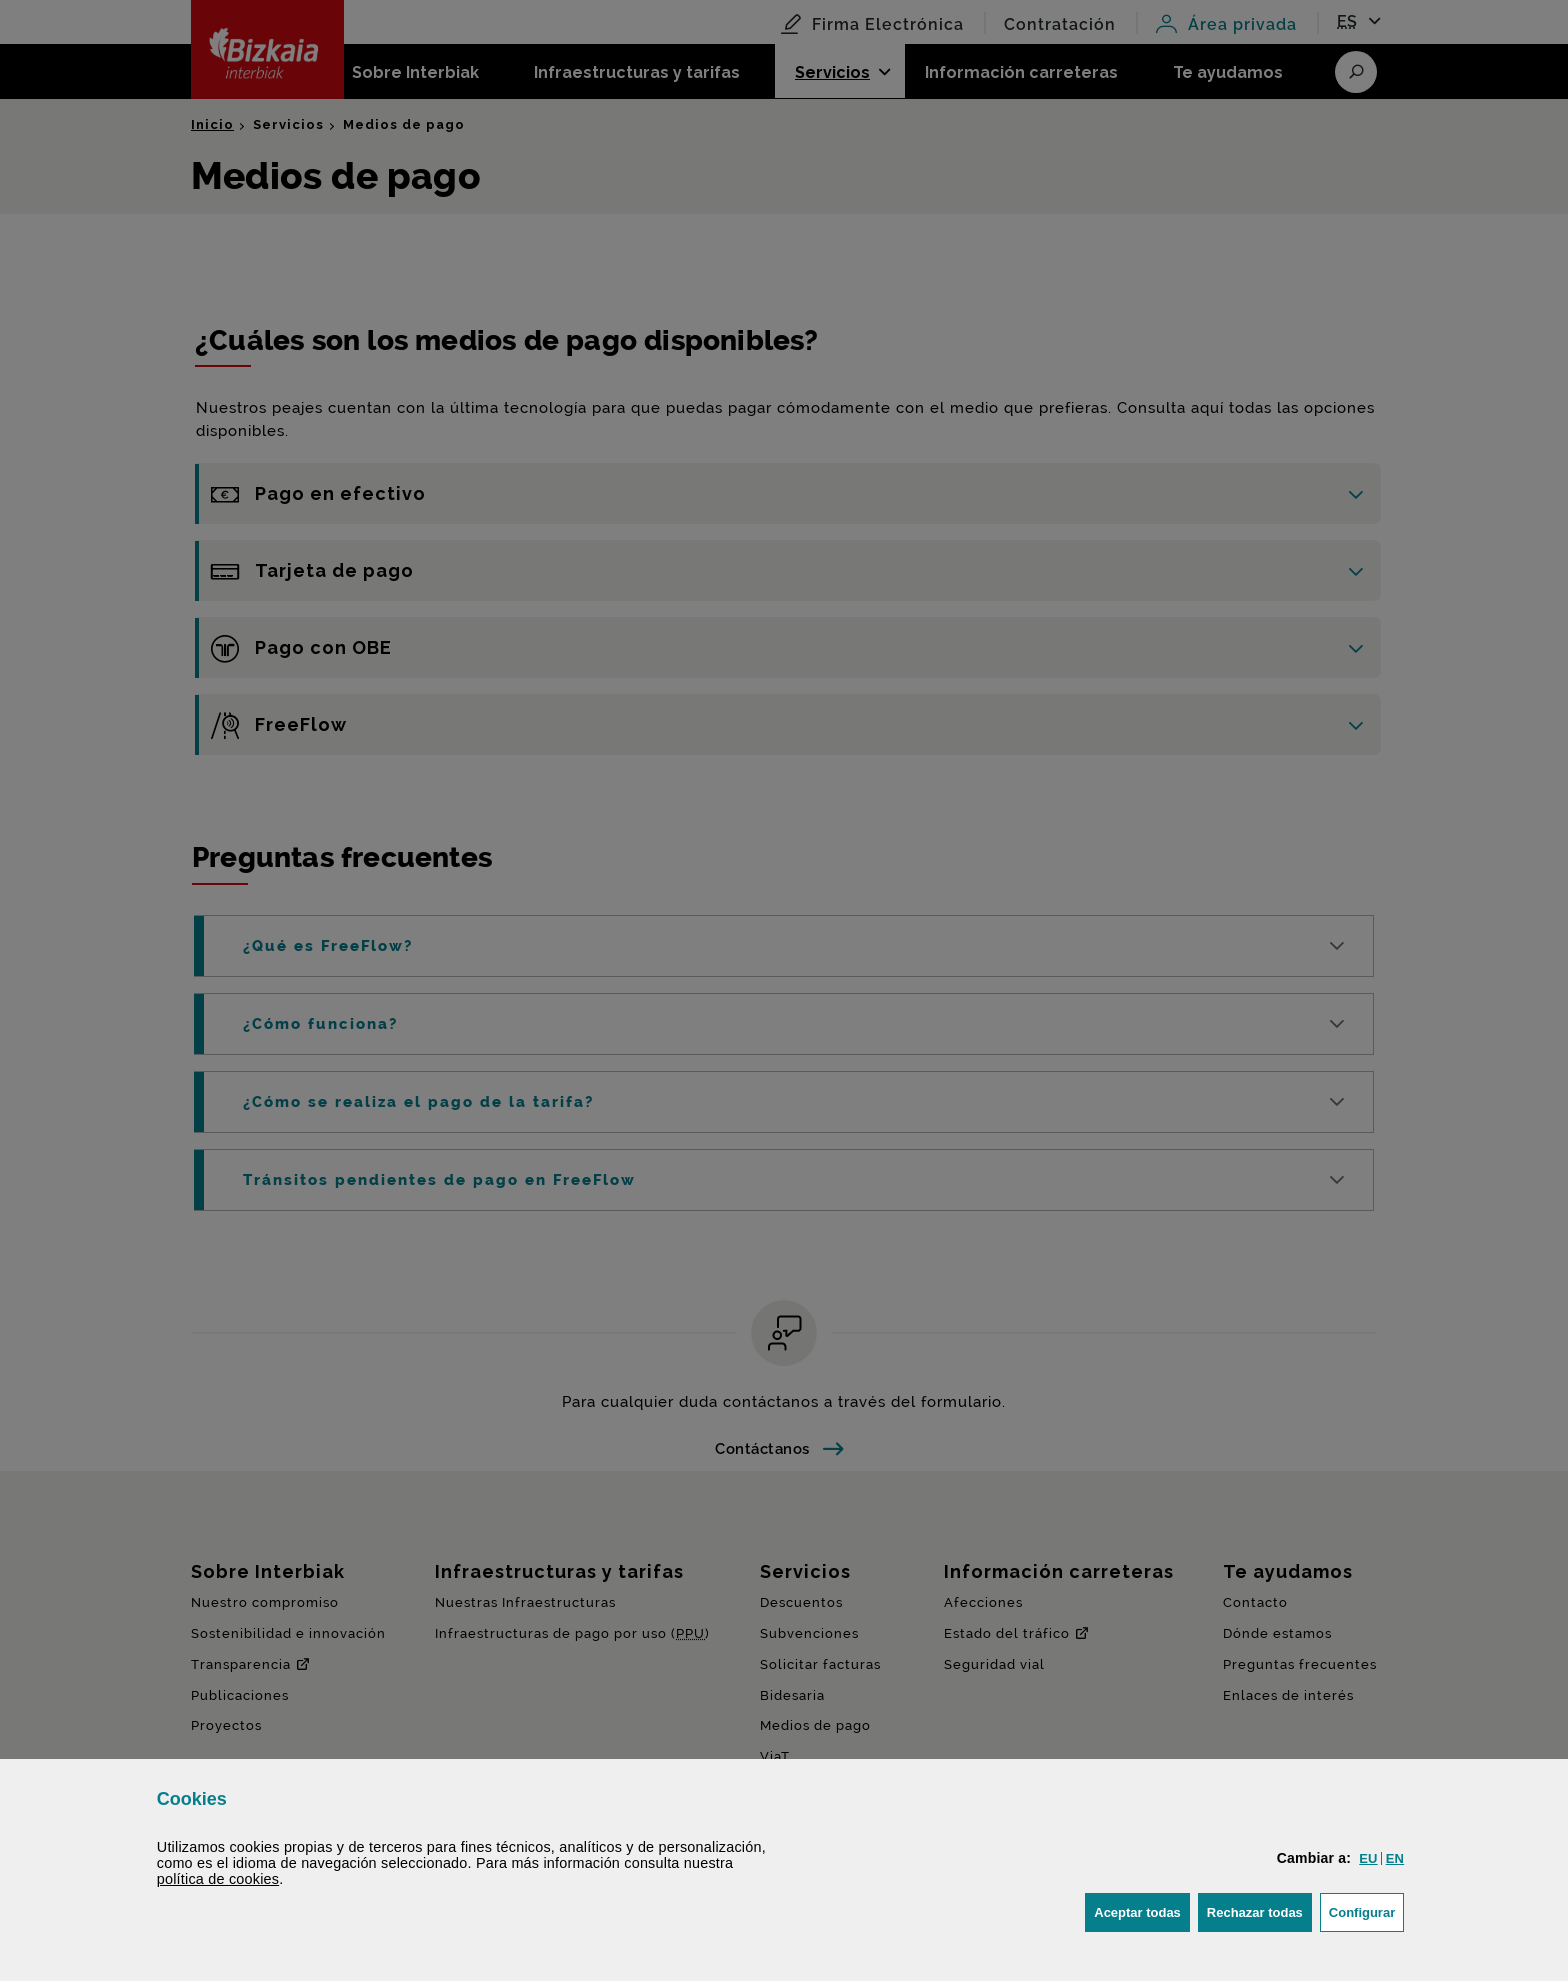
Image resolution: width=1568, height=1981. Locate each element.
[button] (1368, 1858)
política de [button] (218, 1879)
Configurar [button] (1366, 1910)
